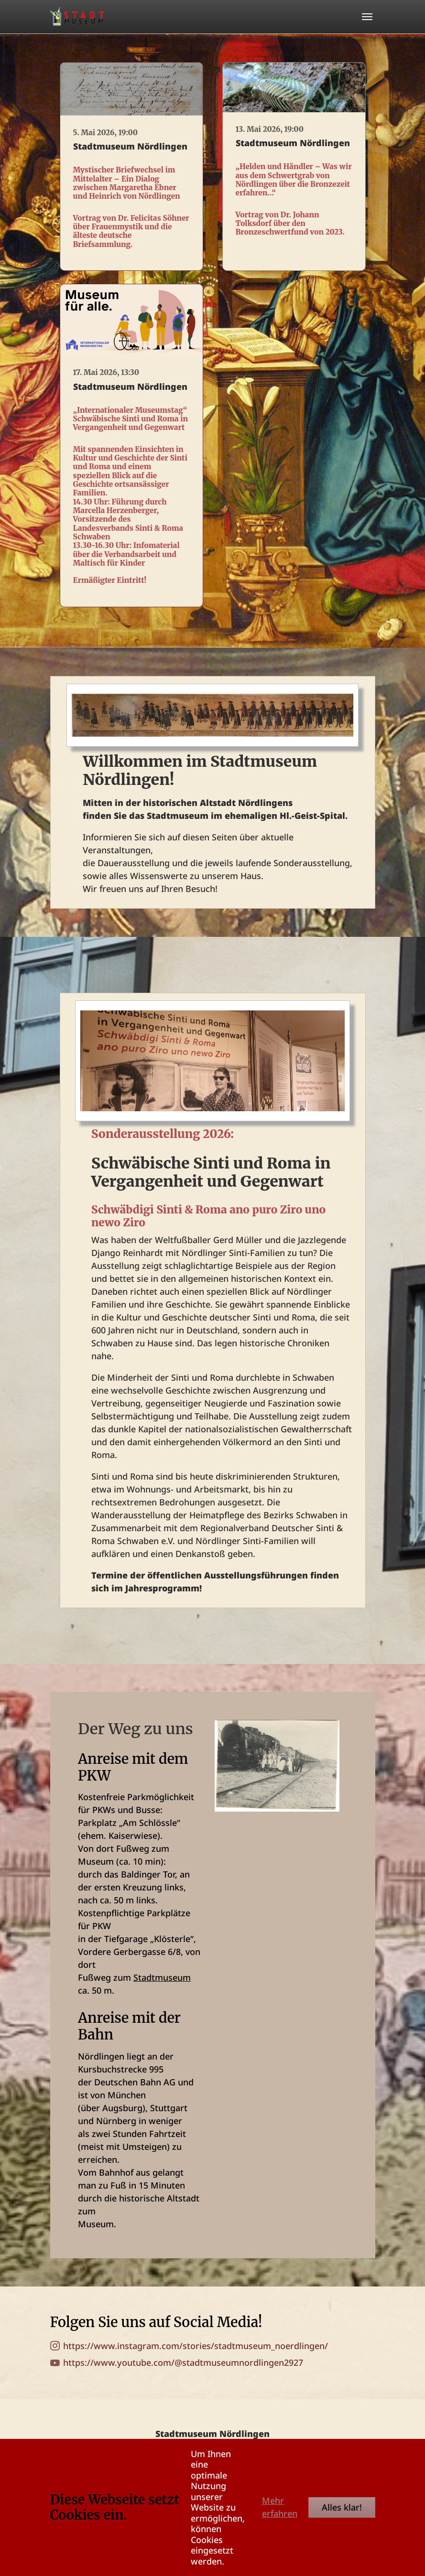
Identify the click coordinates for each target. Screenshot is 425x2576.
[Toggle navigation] (367, 17)
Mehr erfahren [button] (279, 2507)
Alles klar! (342, 2507)
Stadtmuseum (162, 1977)
